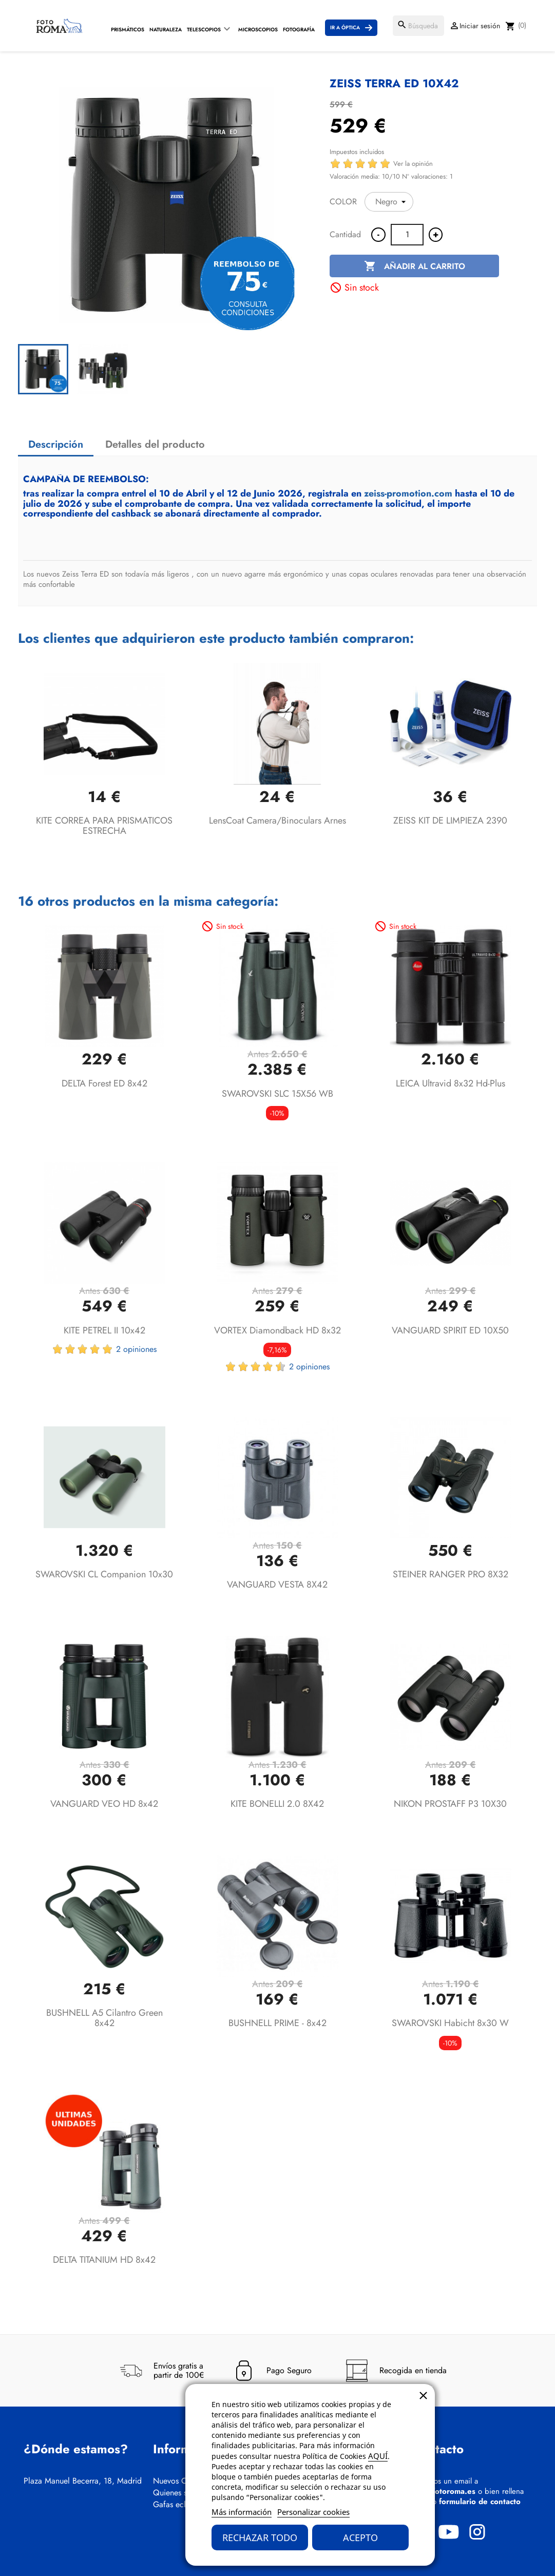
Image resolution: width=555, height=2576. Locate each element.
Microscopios (258, 29)
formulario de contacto (480, 2501)
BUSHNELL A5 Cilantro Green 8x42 (104, 2018)
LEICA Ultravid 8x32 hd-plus (450, 1083)
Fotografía (299, 29)
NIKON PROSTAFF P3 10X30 (450, 1803)
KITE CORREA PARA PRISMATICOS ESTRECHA (104, 825)
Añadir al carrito (414, 266)
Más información (242, 2512)
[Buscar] (418, 25)
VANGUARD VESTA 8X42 (277, 1584)
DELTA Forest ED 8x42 (104, 1083)
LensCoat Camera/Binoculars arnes (277, 820)
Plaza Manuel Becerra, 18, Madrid (83, 2481)
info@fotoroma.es (443, 2491)
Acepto (360, 2537)
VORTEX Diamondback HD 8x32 (277, 1330)
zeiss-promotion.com (408, 493)
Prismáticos (127, 29)
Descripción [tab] (55, 444)
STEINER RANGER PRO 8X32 (450, 1574)
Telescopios (204, 29)
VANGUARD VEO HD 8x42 (104, 1803)
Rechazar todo (259, 2537)
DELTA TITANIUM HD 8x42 (104, 2259)
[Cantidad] (407, 234)
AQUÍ (378, 2456)
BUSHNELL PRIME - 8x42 (277, 2023)
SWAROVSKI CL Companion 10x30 (104, 1574)
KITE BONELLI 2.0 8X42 (277, 1803)
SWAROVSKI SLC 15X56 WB (277, 1093)
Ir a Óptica (345, 27)
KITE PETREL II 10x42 (104, 1330)
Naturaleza (165, 29)
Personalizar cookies (313, 2512)
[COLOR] (389, 202)
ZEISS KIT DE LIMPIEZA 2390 (450, 820)
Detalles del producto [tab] (155, 444)
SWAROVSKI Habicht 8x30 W (450, 2023)
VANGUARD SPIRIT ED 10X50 (450, 1330)
